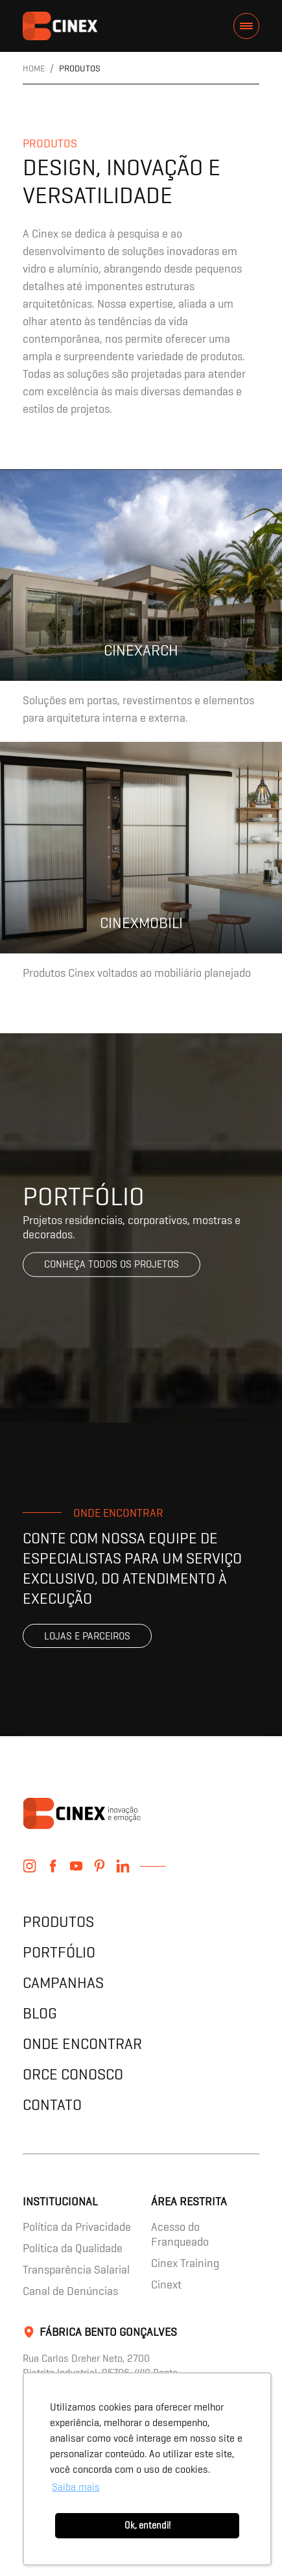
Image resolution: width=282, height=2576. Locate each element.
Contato (52, 2104)
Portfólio (59, 1952)
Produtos (58, 1921)
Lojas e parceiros (87, 1636)
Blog (40, 2013)
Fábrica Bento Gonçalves (108, 2331)
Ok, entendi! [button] (147, 2525)
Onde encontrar (82, 2043)
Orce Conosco (73, 2074)
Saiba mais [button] (76, 2487)
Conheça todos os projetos (111, 1264)
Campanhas (63, 1982)
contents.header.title (60, 26)
